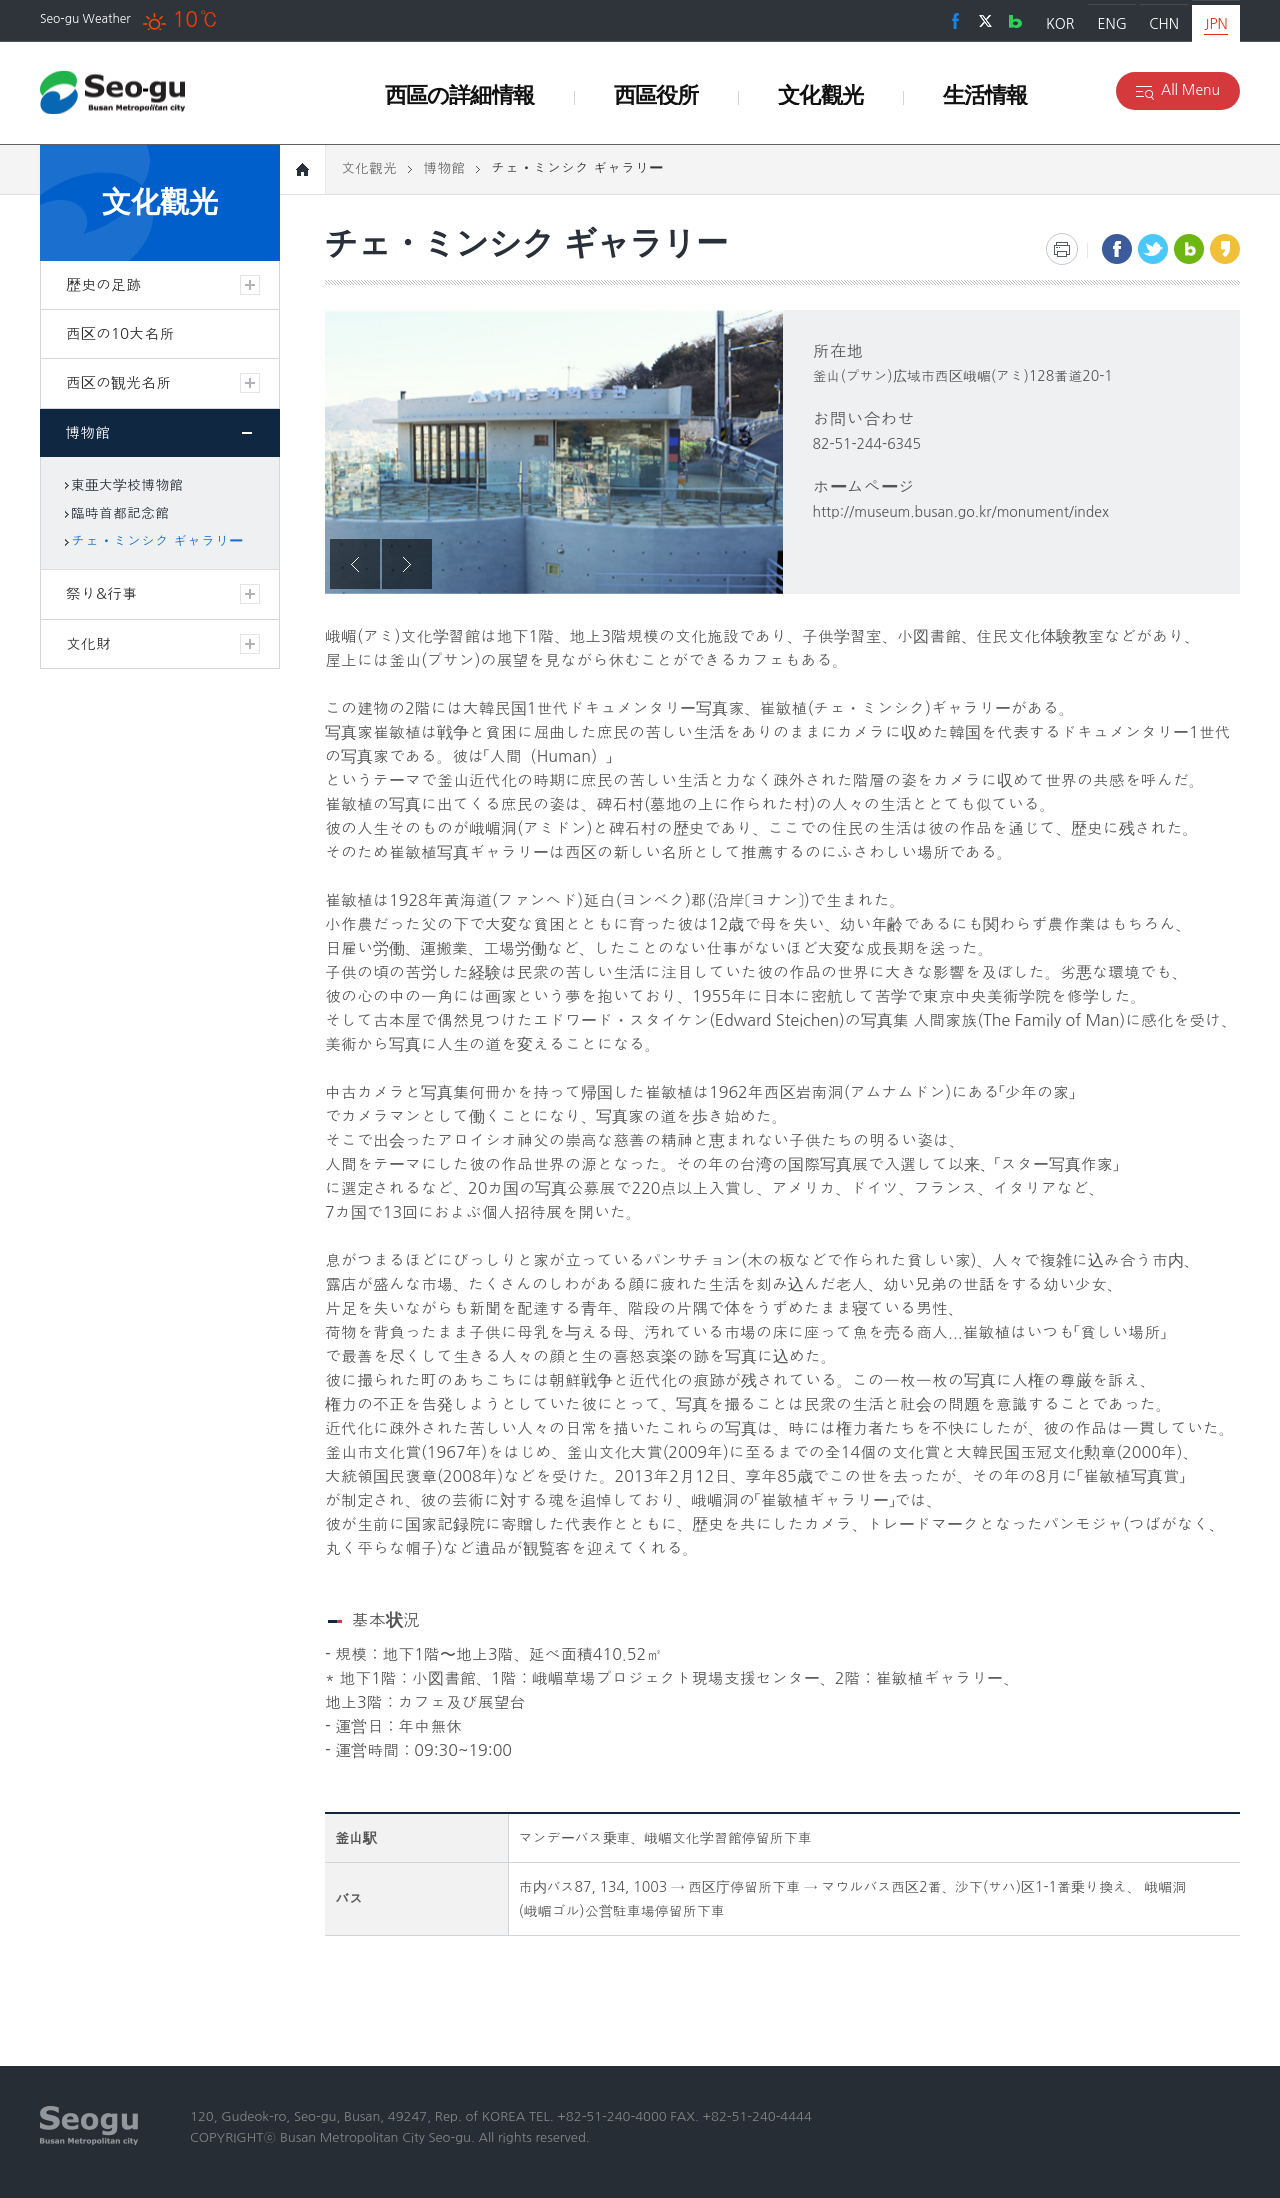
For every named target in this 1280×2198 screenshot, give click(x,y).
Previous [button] (355, 564)
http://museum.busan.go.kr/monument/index (961, 512)
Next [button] (407, 564)
